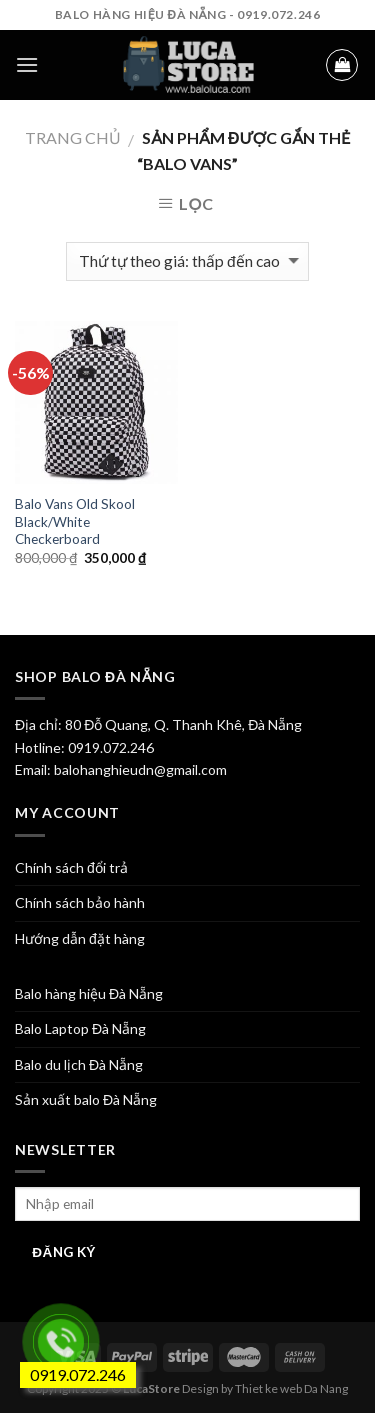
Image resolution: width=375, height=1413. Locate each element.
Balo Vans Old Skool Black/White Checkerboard (75, 521)
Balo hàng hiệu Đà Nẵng (89, 993)
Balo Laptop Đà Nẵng (80, 1028)
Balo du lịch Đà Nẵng (79, 1064)
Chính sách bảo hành (80, 902)
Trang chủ (73, 137)
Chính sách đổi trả (71, 867)
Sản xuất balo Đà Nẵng (86, 1099)
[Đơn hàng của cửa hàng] (187, 261)
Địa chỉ (36, 724)
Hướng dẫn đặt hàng (80, 938)
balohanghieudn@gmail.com (139, 769)
